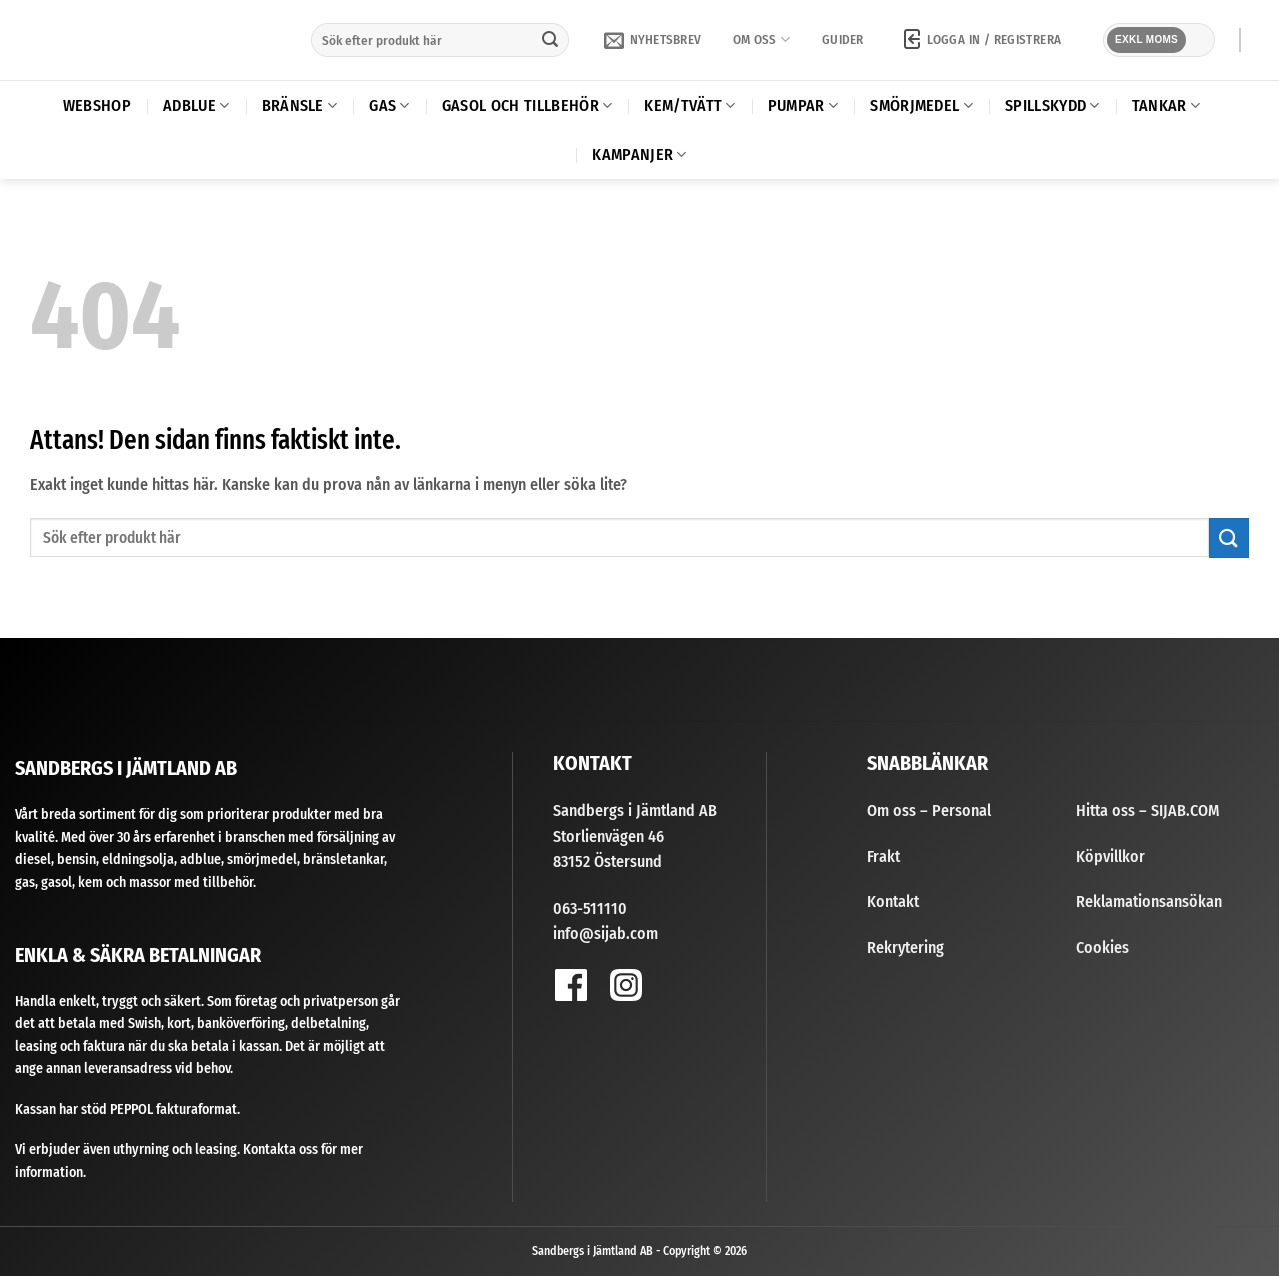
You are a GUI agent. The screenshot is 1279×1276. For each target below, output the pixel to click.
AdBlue (196, 106)
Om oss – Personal (929, 810)
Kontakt (893, 901)
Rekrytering (905, 947)
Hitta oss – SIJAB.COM (1147, 810)
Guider (843, 39)
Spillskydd (1052, 106)
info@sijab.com (605, 933)
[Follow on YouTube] (679, 990)
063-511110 (590, 908)
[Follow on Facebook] (570, 984)
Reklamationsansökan (1149, 901)
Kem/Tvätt (689, 106)
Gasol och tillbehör (527, 106)
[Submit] (550, 40)
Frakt (883, 856)
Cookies (1102, 947)
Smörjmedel (921, 106)
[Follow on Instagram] (625, 984)
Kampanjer (639, 155)
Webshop (97, 105)
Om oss (761, 39)
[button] (652, 40)
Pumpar (803, 106)
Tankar (1166, 106)
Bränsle (300, 106)
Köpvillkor (1110, 856)
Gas (389, 106)
